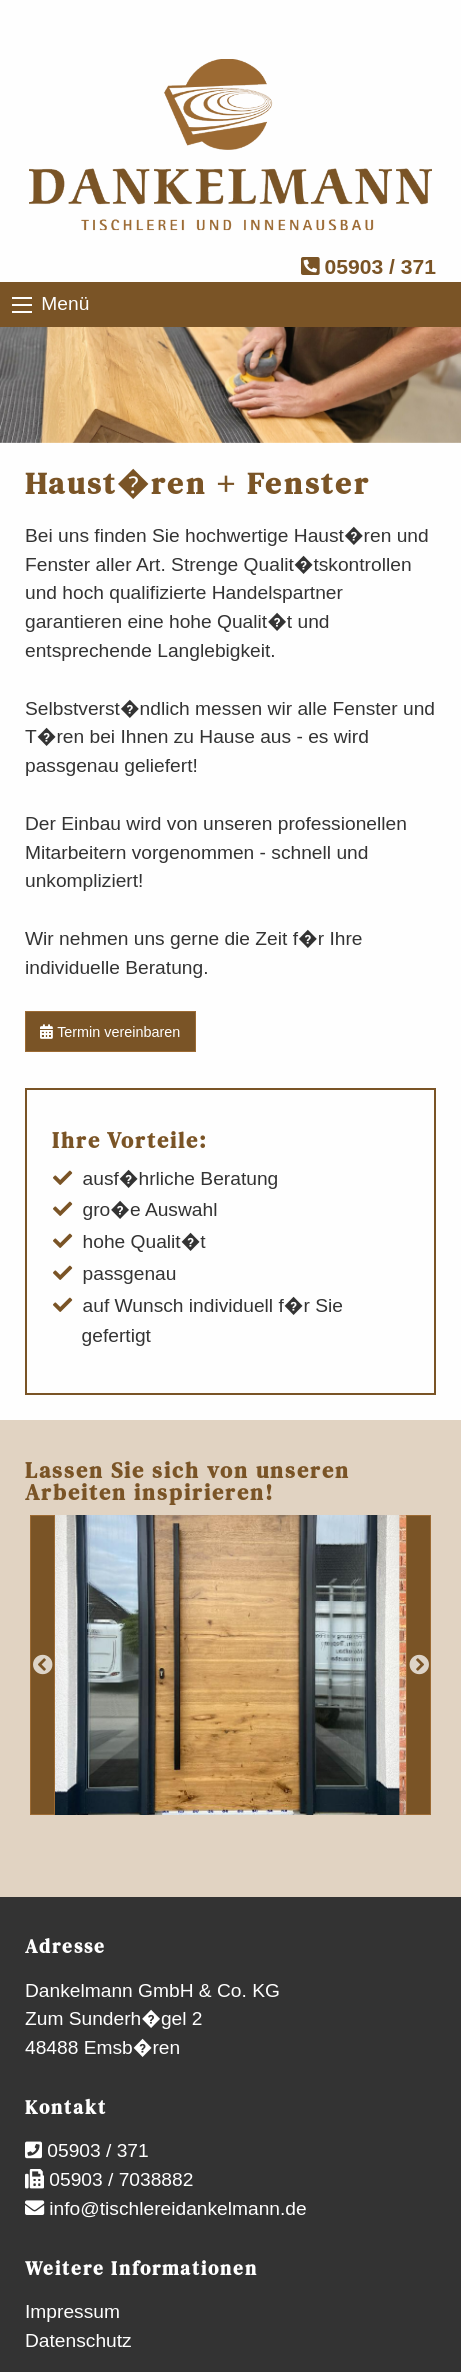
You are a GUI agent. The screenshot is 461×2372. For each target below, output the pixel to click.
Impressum (72, 2311)
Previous (42, 1665)
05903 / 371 (368, 266)
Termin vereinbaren (110, 1032)
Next (418, 1665)
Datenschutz (78, 2340)
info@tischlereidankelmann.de (175, 2208)
